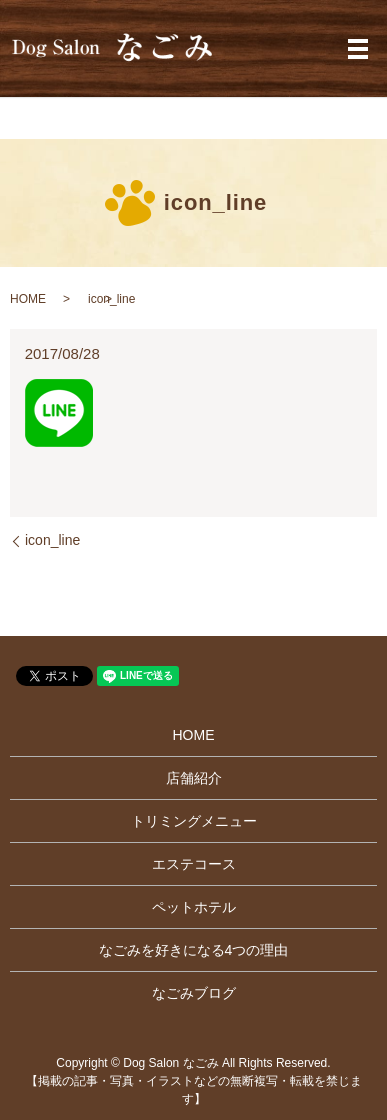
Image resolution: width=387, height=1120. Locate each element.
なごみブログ (194, 993)
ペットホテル (194, 907)
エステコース (194, 864)
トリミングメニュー (194, 821)
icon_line (52, 540)
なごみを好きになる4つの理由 (194, 950)
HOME (28, 299)
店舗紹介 (194, 778)
